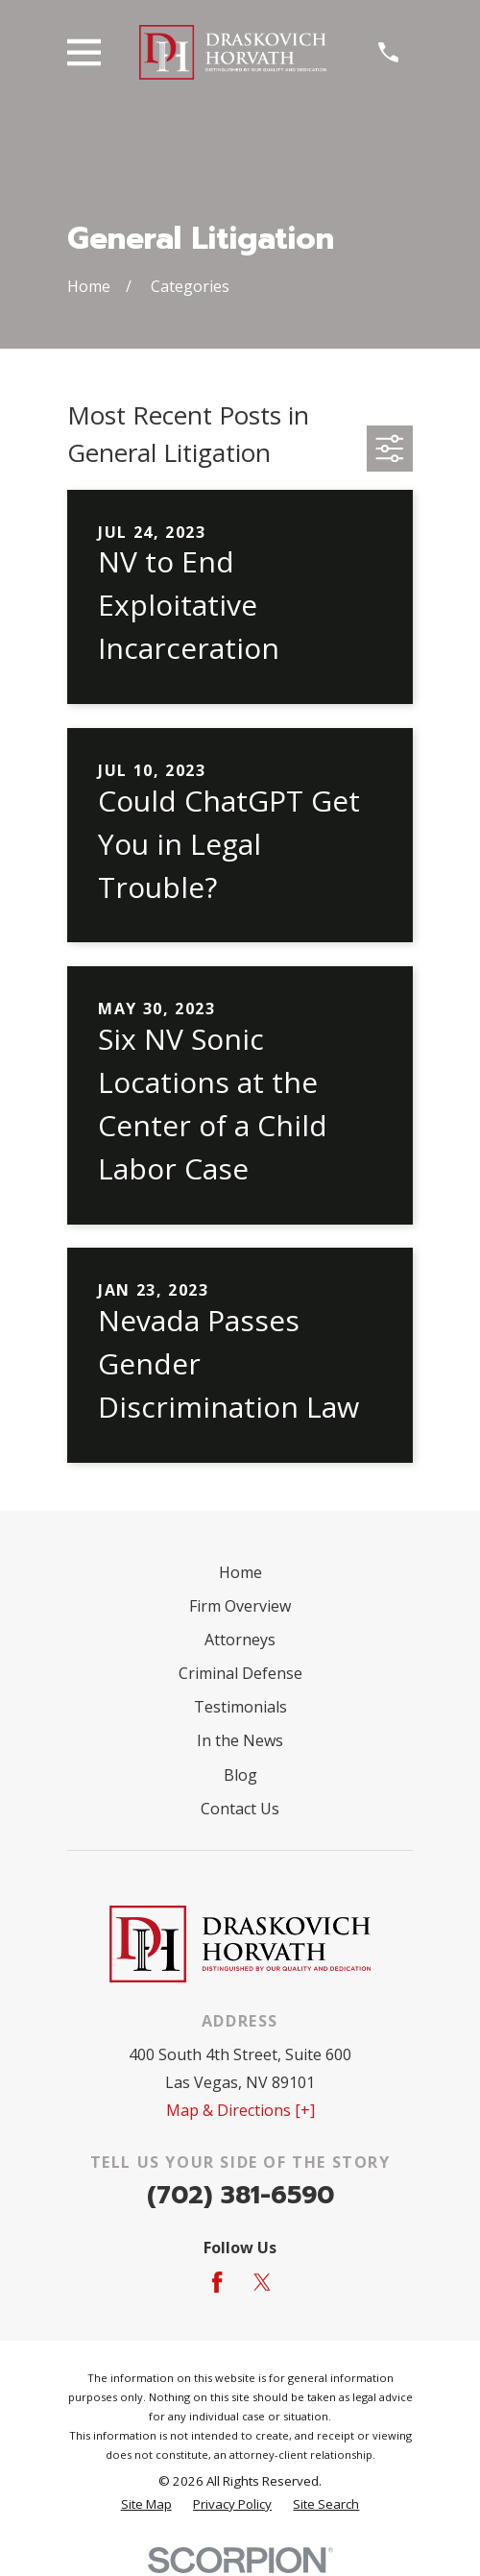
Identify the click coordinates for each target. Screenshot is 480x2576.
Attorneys (240, 1639)
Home (240, 1572)
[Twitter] (262, 2282)
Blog (240, 1775)
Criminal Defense (240, 1673)
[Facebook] (217, 2282)
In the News (240, 1740)
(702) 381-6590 (240, 2195)
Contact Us (240, 1808)
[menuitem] (146, 2504)
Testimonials (240, 1706)
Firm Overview (240, 1605)
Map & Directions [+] (240, 2110)
